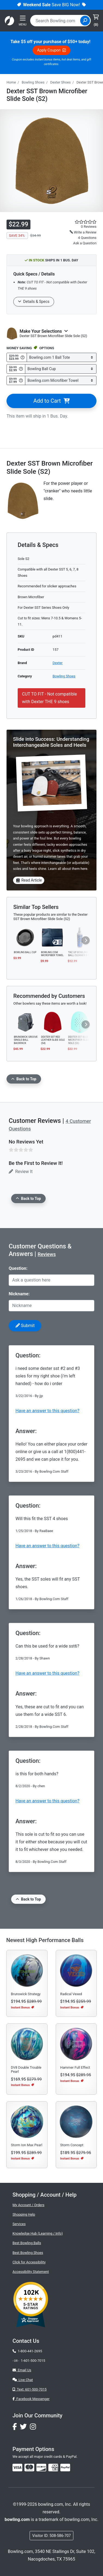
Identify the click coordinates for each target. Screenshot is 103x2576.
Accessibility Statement (31, 2272)
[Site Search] (85, 20)
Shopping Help (24, 2214)
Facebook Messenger (31, 2399)
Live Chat (23, 2380)
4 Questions (87, 238)
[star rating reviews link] (80, 222)
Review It (21, 1171)
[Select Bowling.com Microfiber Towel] (60, 380)
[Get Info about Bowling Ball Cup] (21, 369)
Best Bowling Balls (27, 2243)
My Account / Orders (28, 2205)
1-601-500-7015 (33, 2361)
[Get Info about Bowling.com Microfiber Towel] (21, 380)
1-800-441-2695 (27, 2351)
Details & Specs (33, 301)
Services (19, 2224)
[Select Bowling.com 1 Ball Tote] (61, 357)
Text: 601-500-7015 (30, 2389)
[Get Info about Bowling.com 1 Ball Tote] (22, 357)
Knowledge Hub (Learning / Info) (38, 2233)
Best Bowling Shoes (28, 2253)
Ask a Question (84, 243)
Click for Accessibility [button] (29, 2262)
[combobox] (55, 20)
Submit (25, 1325)
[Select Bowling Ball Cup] (60, 369)
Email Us (22, 2370)
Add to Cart (51, 401)
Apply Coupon (51, 50)
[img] (65, 2467)
